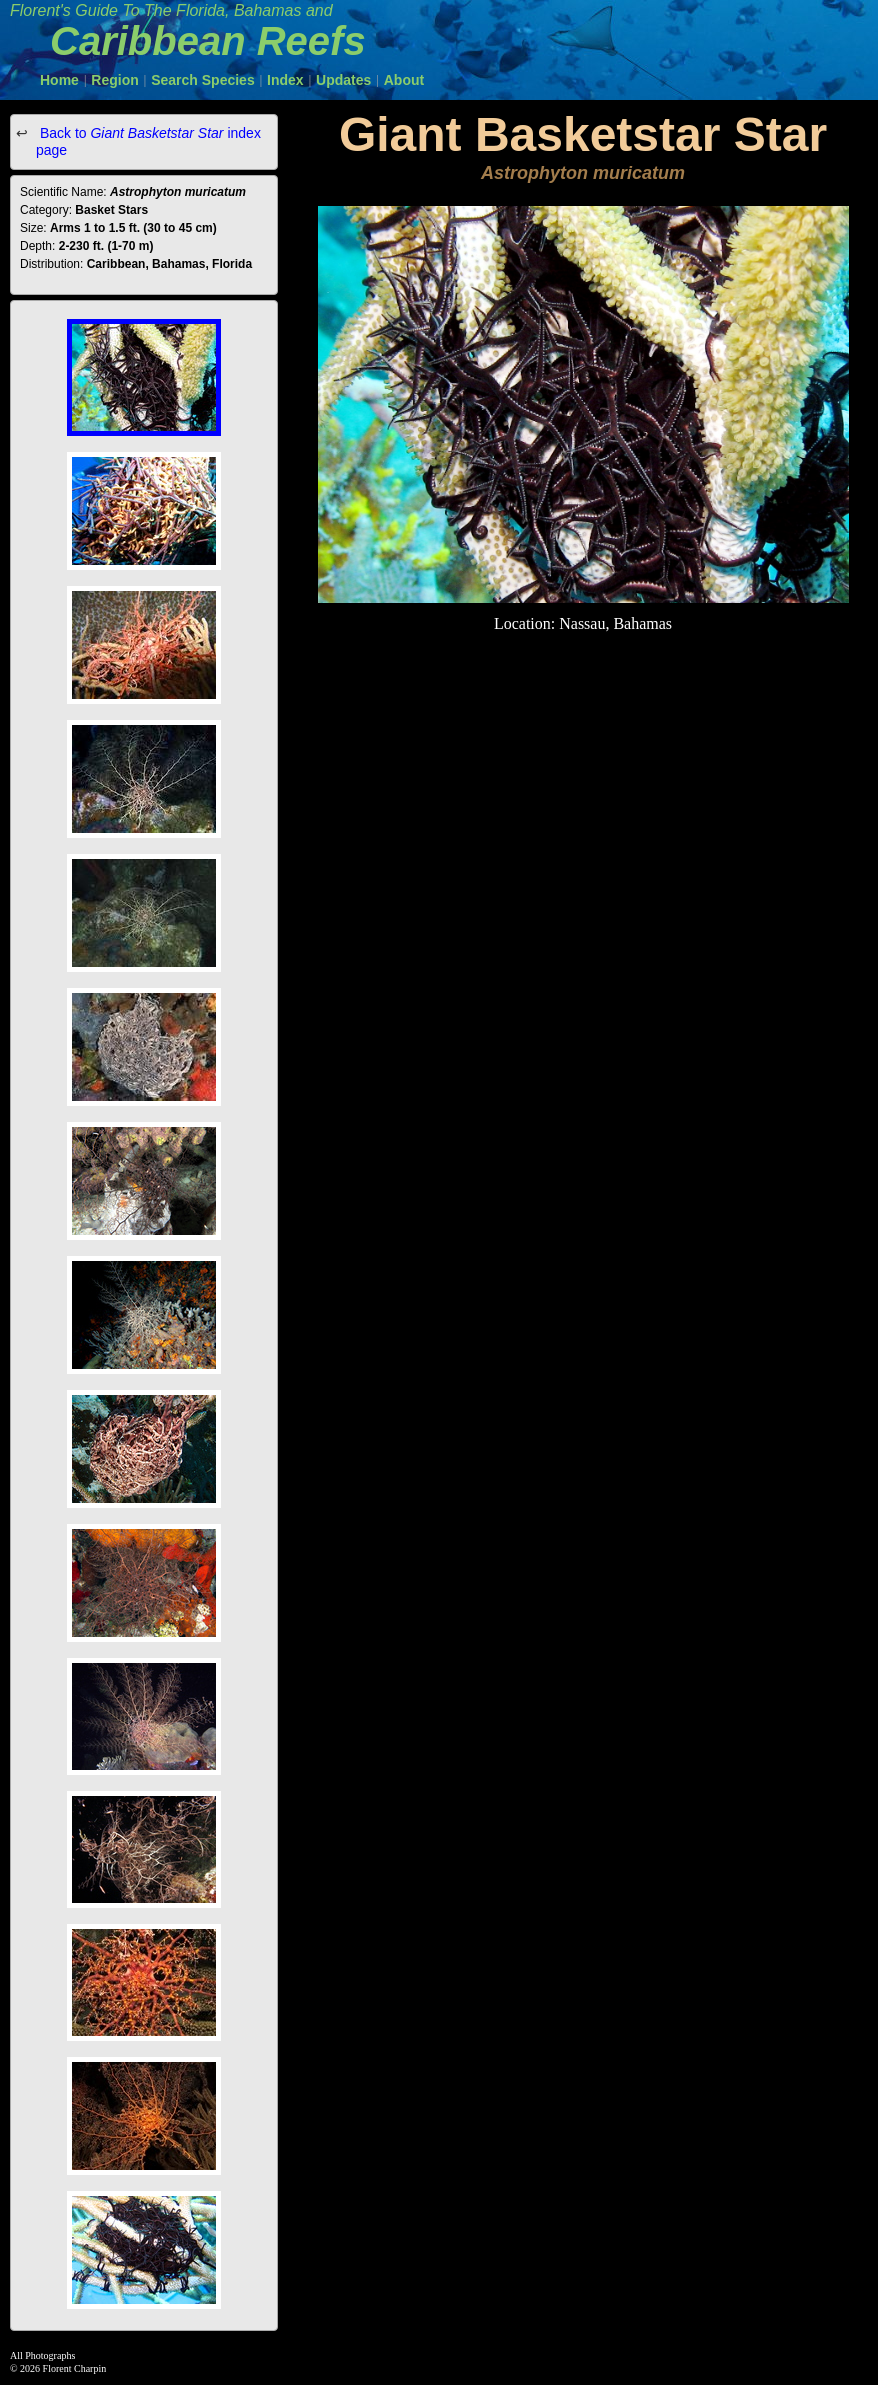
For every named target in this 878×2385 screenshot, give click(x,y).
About (404, 80)
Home (59, 80)
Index (285, 80)
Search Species (203, 80)
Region (114, 80)
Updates (343, 80)
